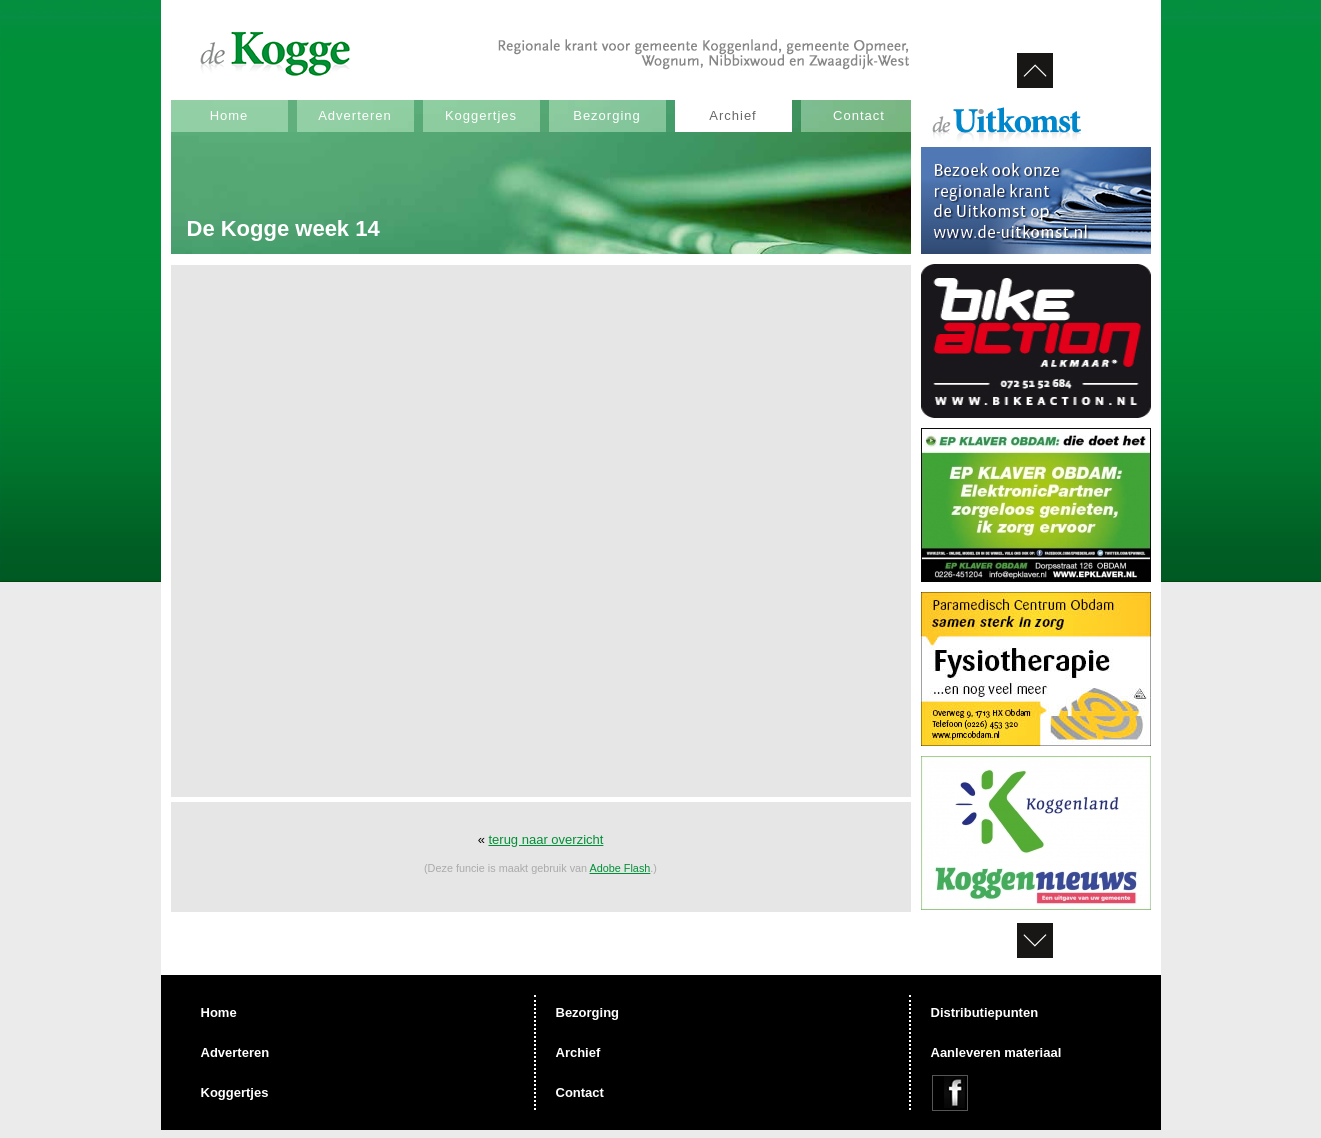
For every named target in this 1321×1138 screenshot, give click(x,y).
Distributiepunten (985, 1012)
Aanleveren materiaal (996, 1052)
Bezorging (607, 115)
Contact (859, 115)
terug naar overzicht (545, 839)
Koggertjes (481, 115)
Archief (732, 115)
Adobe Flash (620, 868)
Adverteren (355, 115)
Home (229, 115)
